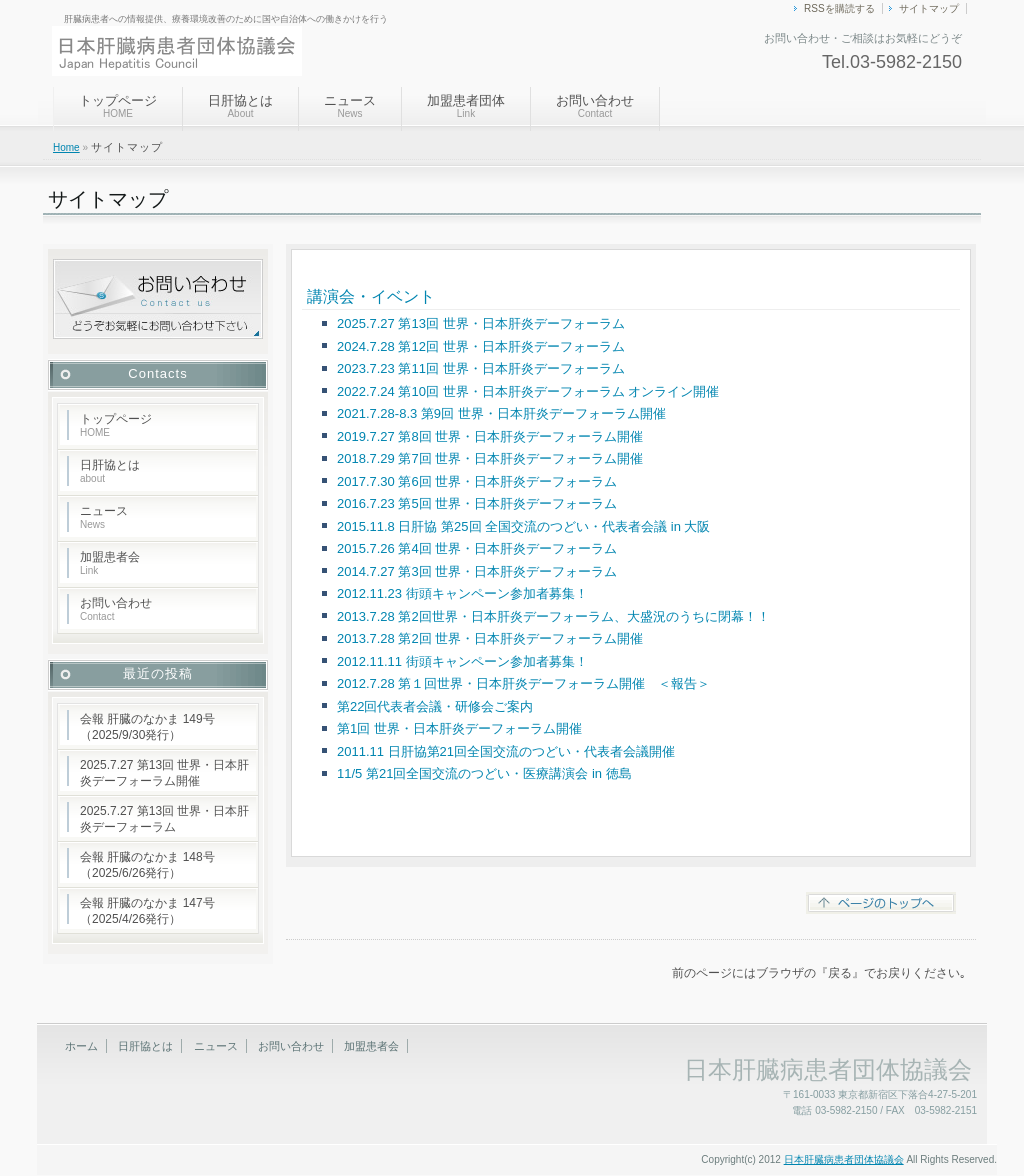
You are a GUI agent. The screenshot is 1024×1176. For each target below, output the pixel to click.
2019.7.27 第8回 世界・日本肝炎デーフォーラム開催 (490, 436)
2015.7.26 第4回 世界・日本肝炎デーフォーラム (477, 548)
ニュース (350, 106)
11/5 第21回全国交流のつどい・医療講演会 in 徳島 (484, 773)
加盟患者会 (110, 563)
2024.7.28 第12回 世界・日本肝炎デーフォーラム (481, 346)
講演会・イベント (371, 296)
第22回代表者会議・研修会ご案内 (435, 706)
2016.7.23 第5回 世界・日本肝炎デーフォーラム (477, 503)
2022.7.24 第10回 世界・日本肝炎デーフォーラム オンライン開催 (528, 391)
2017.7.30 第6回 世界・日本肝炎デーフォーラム (477, 481)
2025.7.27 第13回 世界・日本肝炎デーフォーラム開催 (164, 773)
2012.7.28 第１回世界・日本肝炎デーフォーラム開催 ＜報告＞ (523, 683)
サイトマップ (929, 8)
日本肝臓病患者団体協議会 (844, 1159)
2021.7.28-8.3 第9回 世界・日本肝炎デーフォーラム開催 (501, 413)
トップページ (118, 106)
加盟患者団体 (466, 106)
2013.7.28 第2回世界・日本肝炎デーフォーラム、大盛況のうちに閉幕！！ (553, 616)
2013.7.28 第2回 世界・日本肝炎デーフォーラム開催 (490, 638)
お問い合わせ (595, 106)
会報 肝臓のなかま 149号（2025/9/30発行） (147, 727)
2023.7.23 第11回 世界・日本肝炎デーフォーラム (481, 368)
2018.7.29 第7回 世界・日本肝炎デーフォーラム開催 (490, 458)
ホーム (81, 1046)
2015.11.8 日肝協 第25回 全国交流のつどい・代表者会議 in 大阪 (523, 526)
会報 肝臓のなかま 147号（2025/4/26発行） (147, 911)
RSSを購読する (839, 8)
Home (66, 147)
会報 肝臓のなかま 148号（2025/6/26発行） (147, 865)
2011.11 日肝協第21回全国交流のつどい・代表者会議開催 (506, 751)
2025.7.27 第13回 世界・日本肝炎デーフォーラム (481, 323)
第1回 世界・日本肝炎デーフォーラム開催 (459, 728)
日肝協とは (240, 106)
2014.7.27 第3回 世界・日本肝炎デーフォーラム (477, 571)
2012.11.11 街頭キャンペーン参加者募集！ (462, 661)
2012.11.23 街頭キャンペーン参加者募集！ (462, 593)
